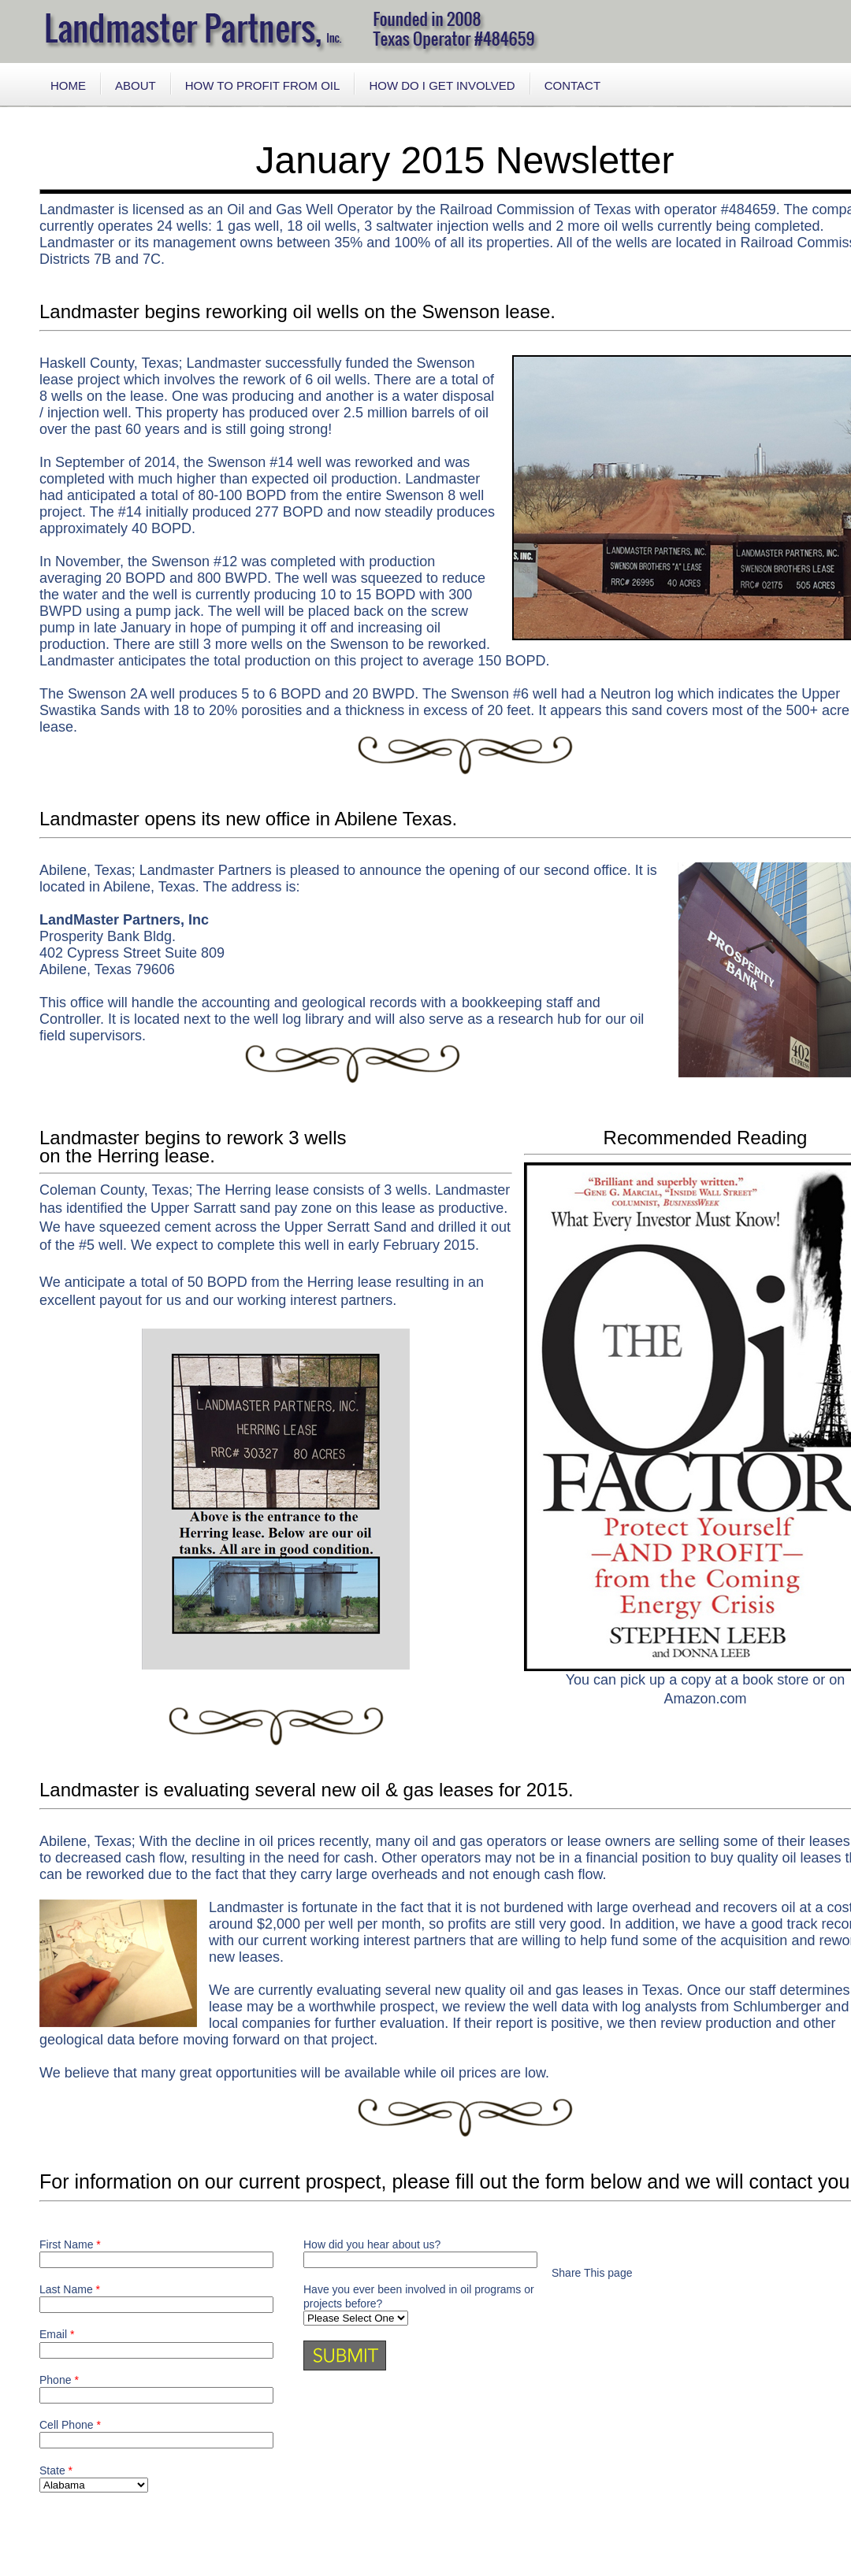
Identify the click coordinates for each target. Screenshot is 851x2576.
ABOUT (135, 85)
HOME (68, 85)
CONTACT (572, 85)
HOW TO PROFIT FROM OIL (262, 85)
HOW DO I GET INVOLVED (442, 85)
